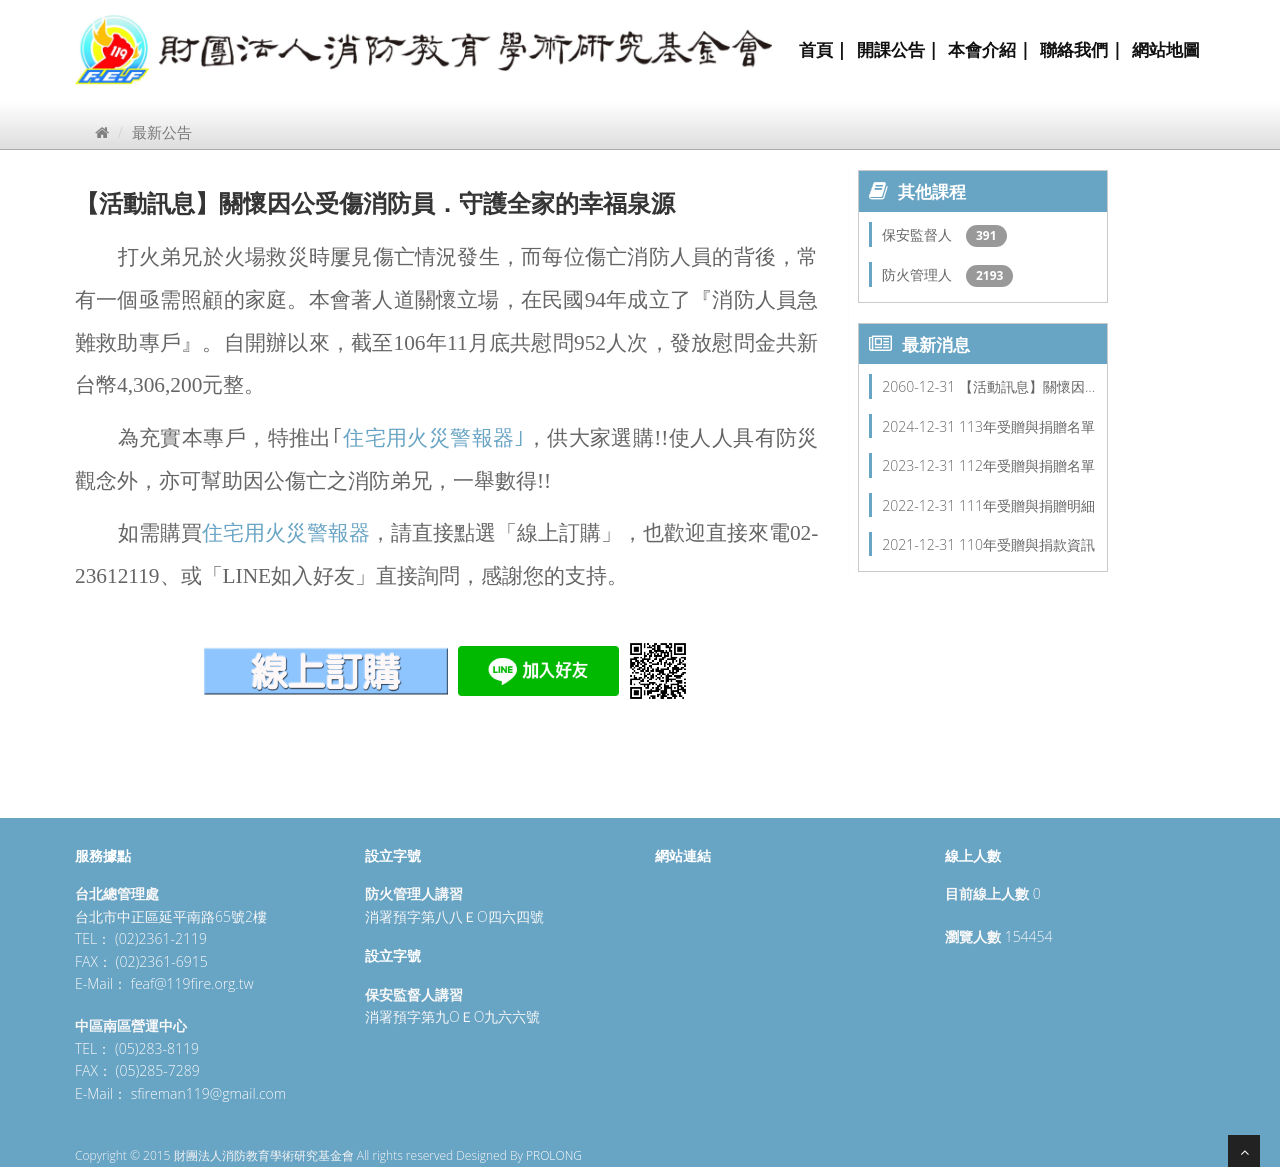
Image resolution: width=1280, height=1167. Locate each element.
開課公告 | (898, 49)
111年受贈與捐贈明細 (1027, 505)
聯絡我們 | (1081, 49)
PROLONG (554, 1155)
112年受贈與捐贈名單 (1027, 465)
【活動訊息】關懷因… (1027, 386)
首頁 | (823, 49)
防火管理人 (919, 274)
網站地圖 (1166, 49)
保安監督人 (919, 234)
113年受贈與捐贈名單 (1027, 426)
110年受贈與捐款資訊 (1027, 544)
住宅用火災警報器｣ (434, 438)
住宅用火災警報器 (286, 533)
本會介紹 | (989, 49)
